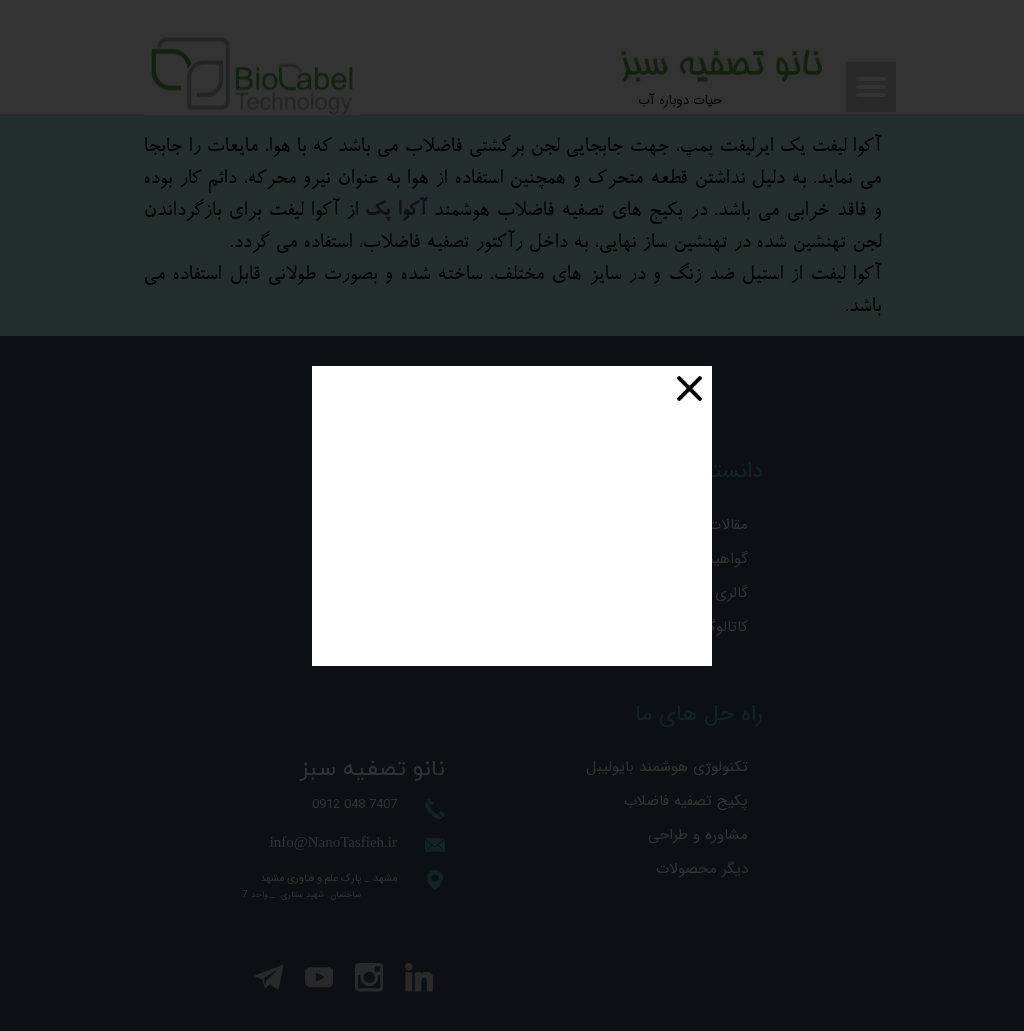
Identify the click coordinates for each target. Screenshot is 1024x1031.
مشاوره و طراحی (698, 835)
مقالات (728, 525)
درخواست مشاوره (383, 550)
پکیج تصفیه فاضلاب (689, 801)
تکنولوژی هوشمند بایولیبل (689, 767)
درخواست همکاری (381, 618)
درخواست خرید (390, 584)
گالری (731, 593)
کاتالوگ (724, 627)
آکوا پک (395, 211)
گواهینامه (719, 559)
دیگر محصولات (702, 869)
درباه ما (414, 652)
